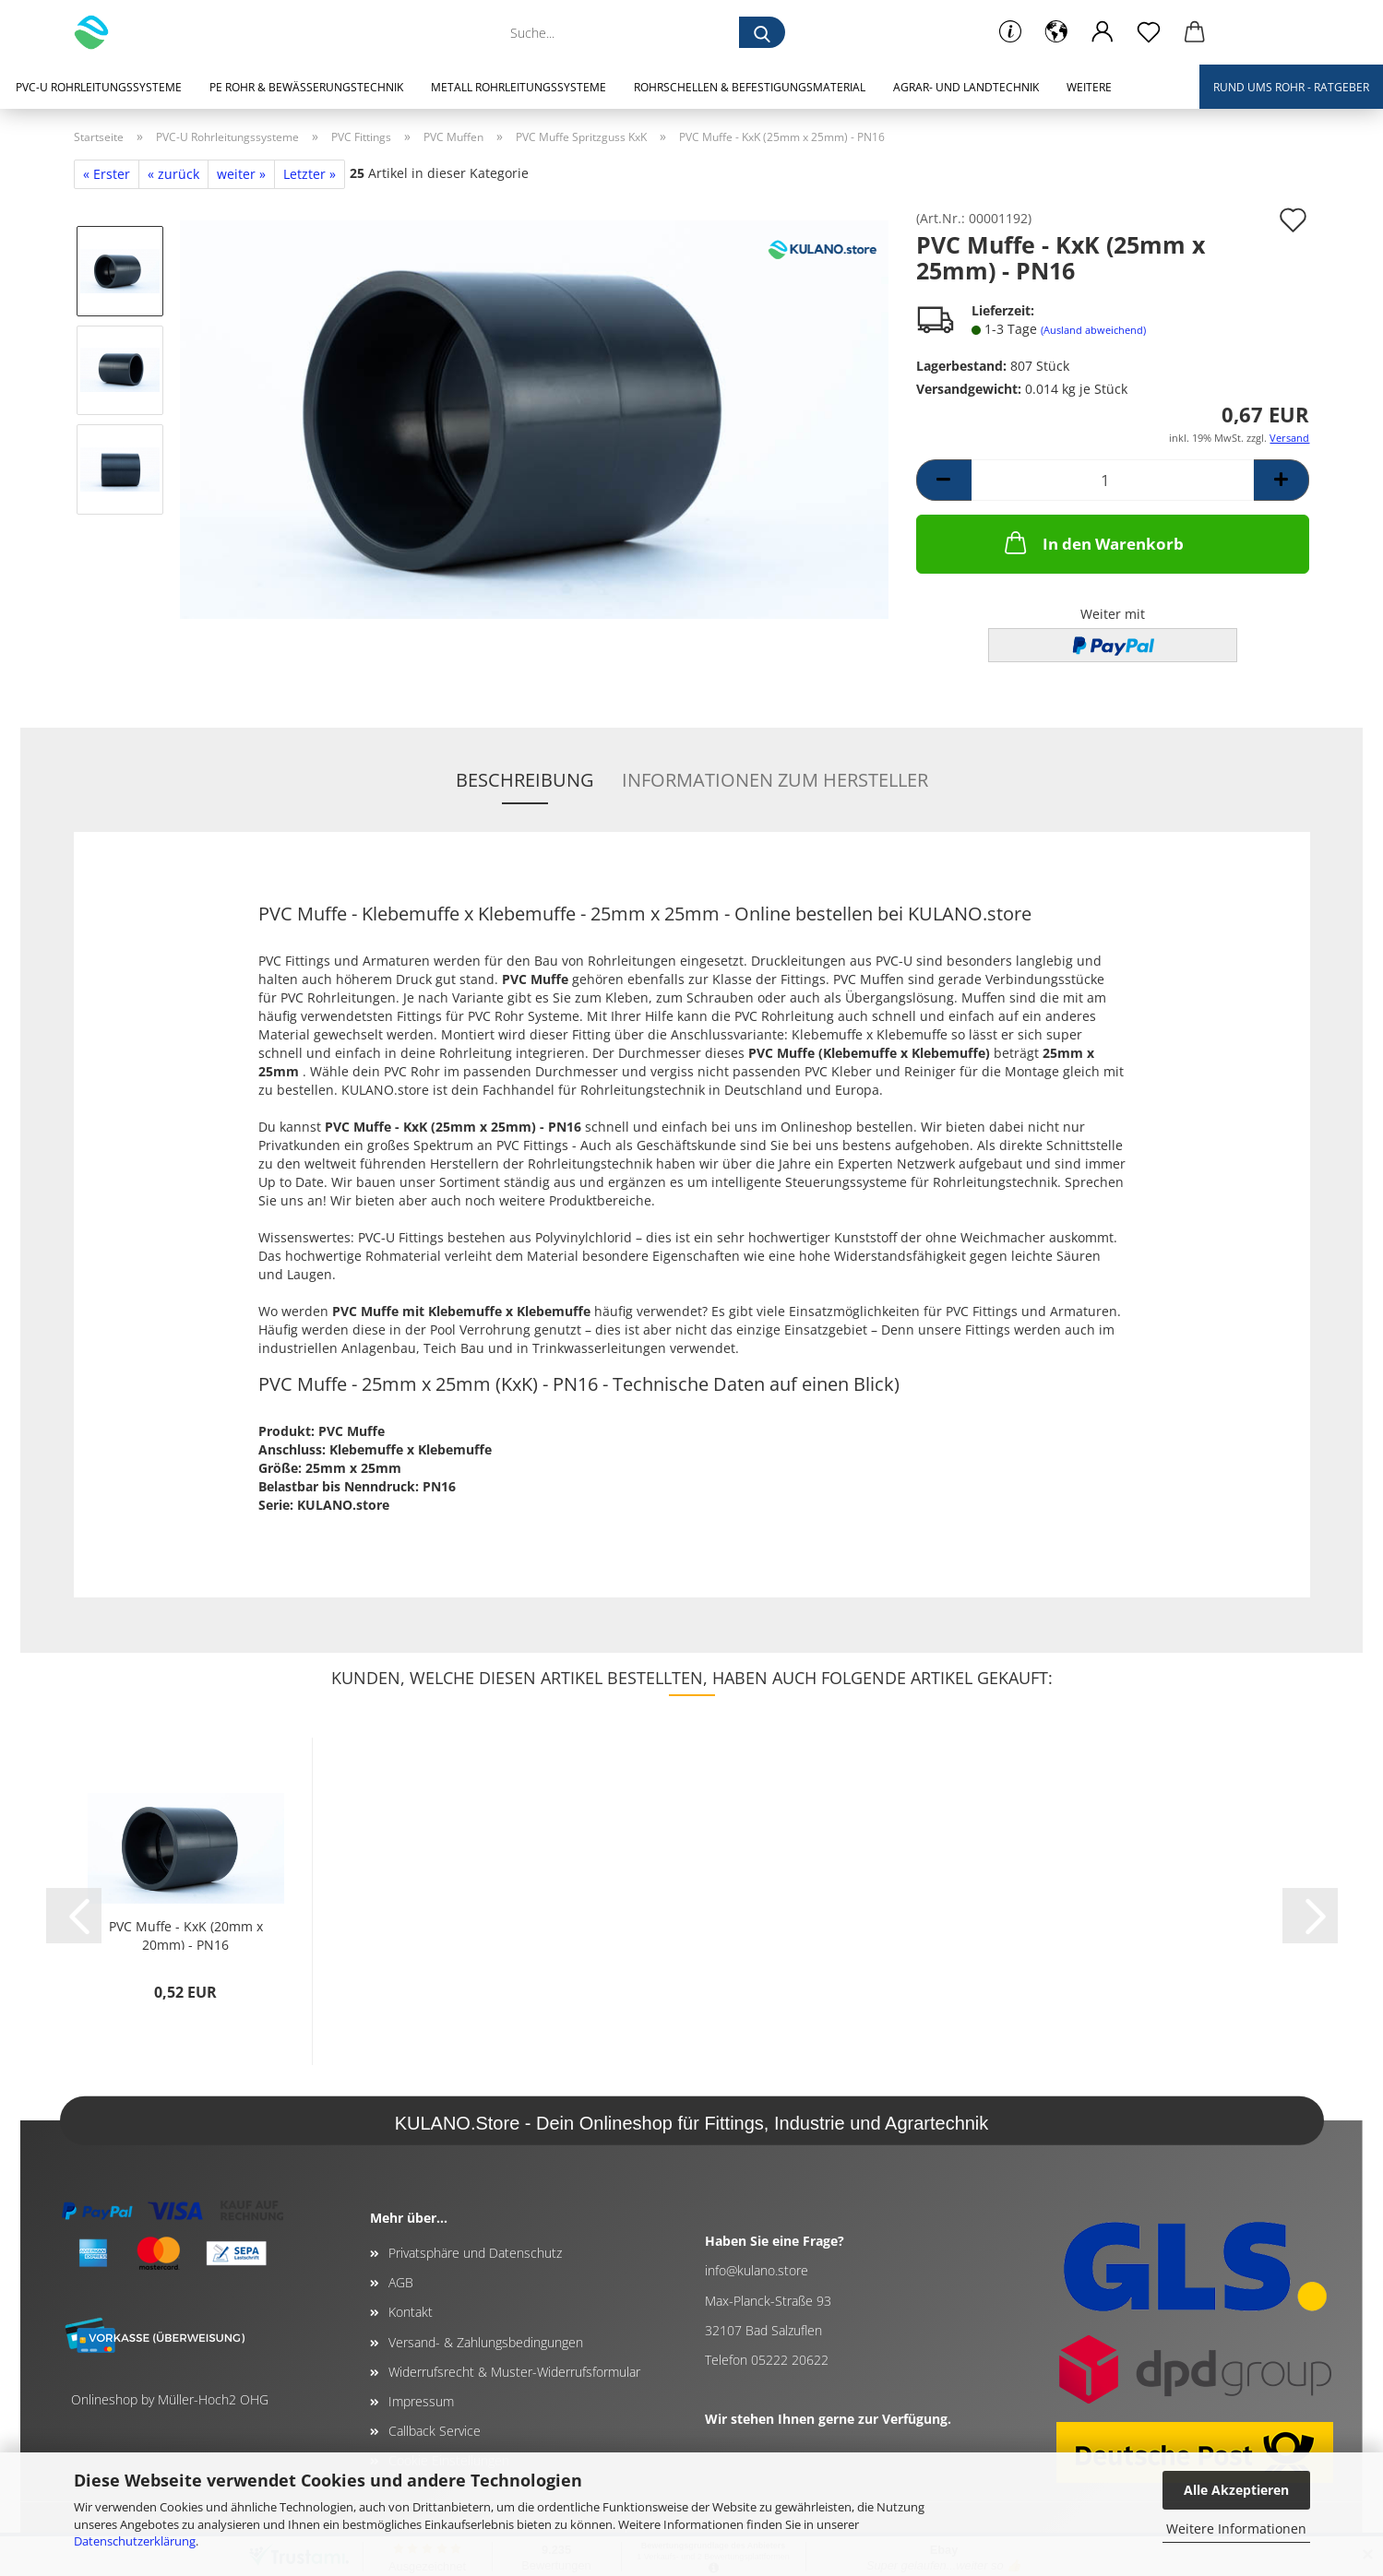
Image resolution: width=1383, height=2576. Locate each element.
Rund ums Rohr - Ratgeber (1291, 87)
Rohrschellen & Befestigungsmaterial (749, 87)
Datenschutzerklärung (135, 2541)
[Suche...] (762, 32)
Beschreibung (525, 779)
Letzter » (309, 174)
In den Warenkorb (1092, 542)
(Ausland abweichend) (1093, 330)
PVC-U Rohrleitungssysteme (99, 87)
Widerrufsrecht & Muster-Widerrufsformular (514, 2371)
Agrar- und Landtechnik (966, 87)
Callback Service (434, 2430)
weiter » (241, 174)
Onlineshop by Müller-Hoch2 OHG (169, 2399)
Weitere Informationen (1236, 2528)
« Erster (106, 174)
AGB (400, 2282)
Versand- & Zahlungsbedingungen (485, 2342)
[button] (1056, 32)
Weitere (1089, 87)
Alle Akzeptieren (1236, 2490)
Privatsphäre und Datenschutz (475, 2252)
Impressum (421, 2401)
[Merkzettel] (1149, 32)
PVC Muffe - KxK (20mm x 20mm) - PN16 (186, 1933)
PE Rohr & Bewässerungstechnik (306, 87)
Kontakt (410, 2312)
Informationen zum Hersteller (775, 779)
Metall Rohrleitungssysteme (518, 87)
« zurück (173, 174)
